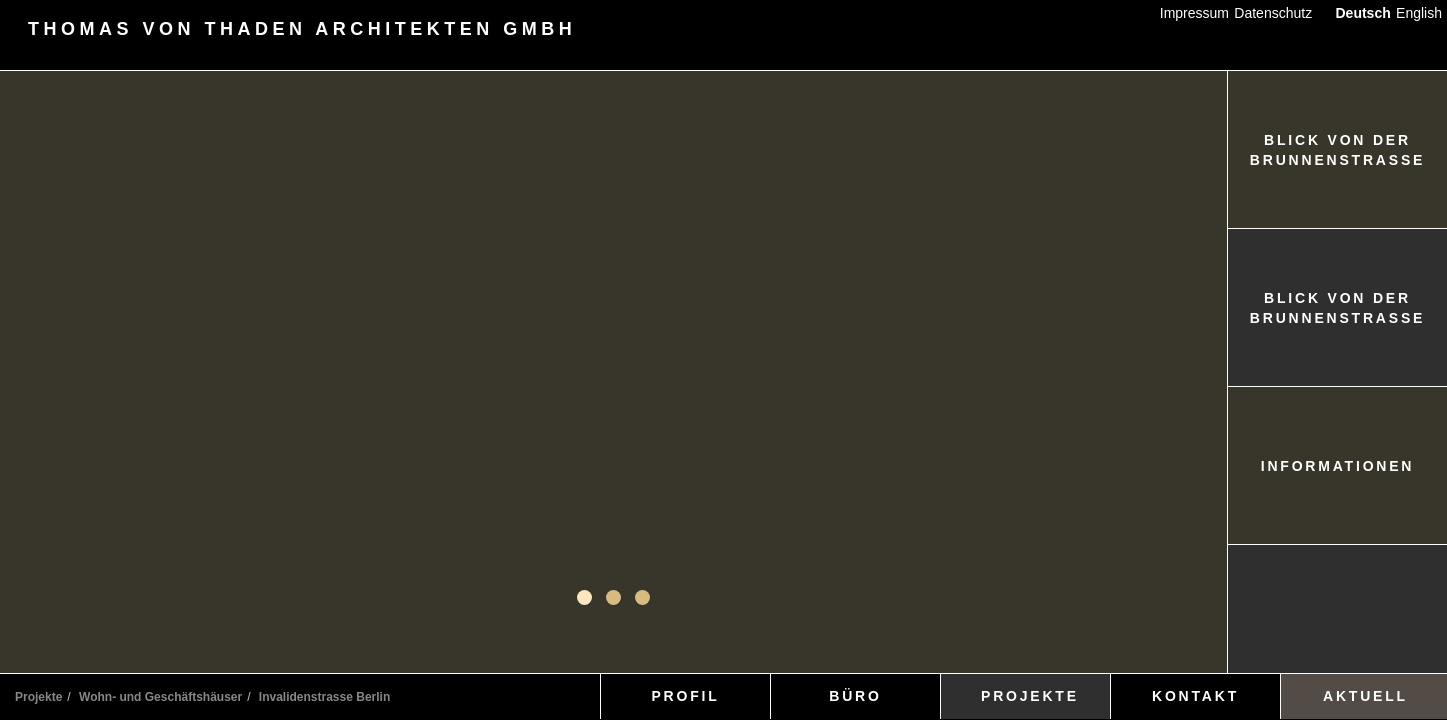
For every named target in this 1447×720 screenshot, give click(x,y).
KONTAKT (1195, 696)
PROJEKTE (1030, 696)
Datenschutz (1273, 13)
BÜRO (855, 696)
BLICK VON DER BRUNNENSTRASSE (1337, 150)
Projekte (38, 697)
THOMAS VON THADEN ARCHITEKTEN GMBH (302, 29)
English (1419, 13)
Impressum (1194, 13)
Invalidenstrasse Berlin (324, 697)
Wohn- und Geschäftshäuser (160, 697)
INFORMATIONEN (1338, 466)
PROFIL (685, 696)
